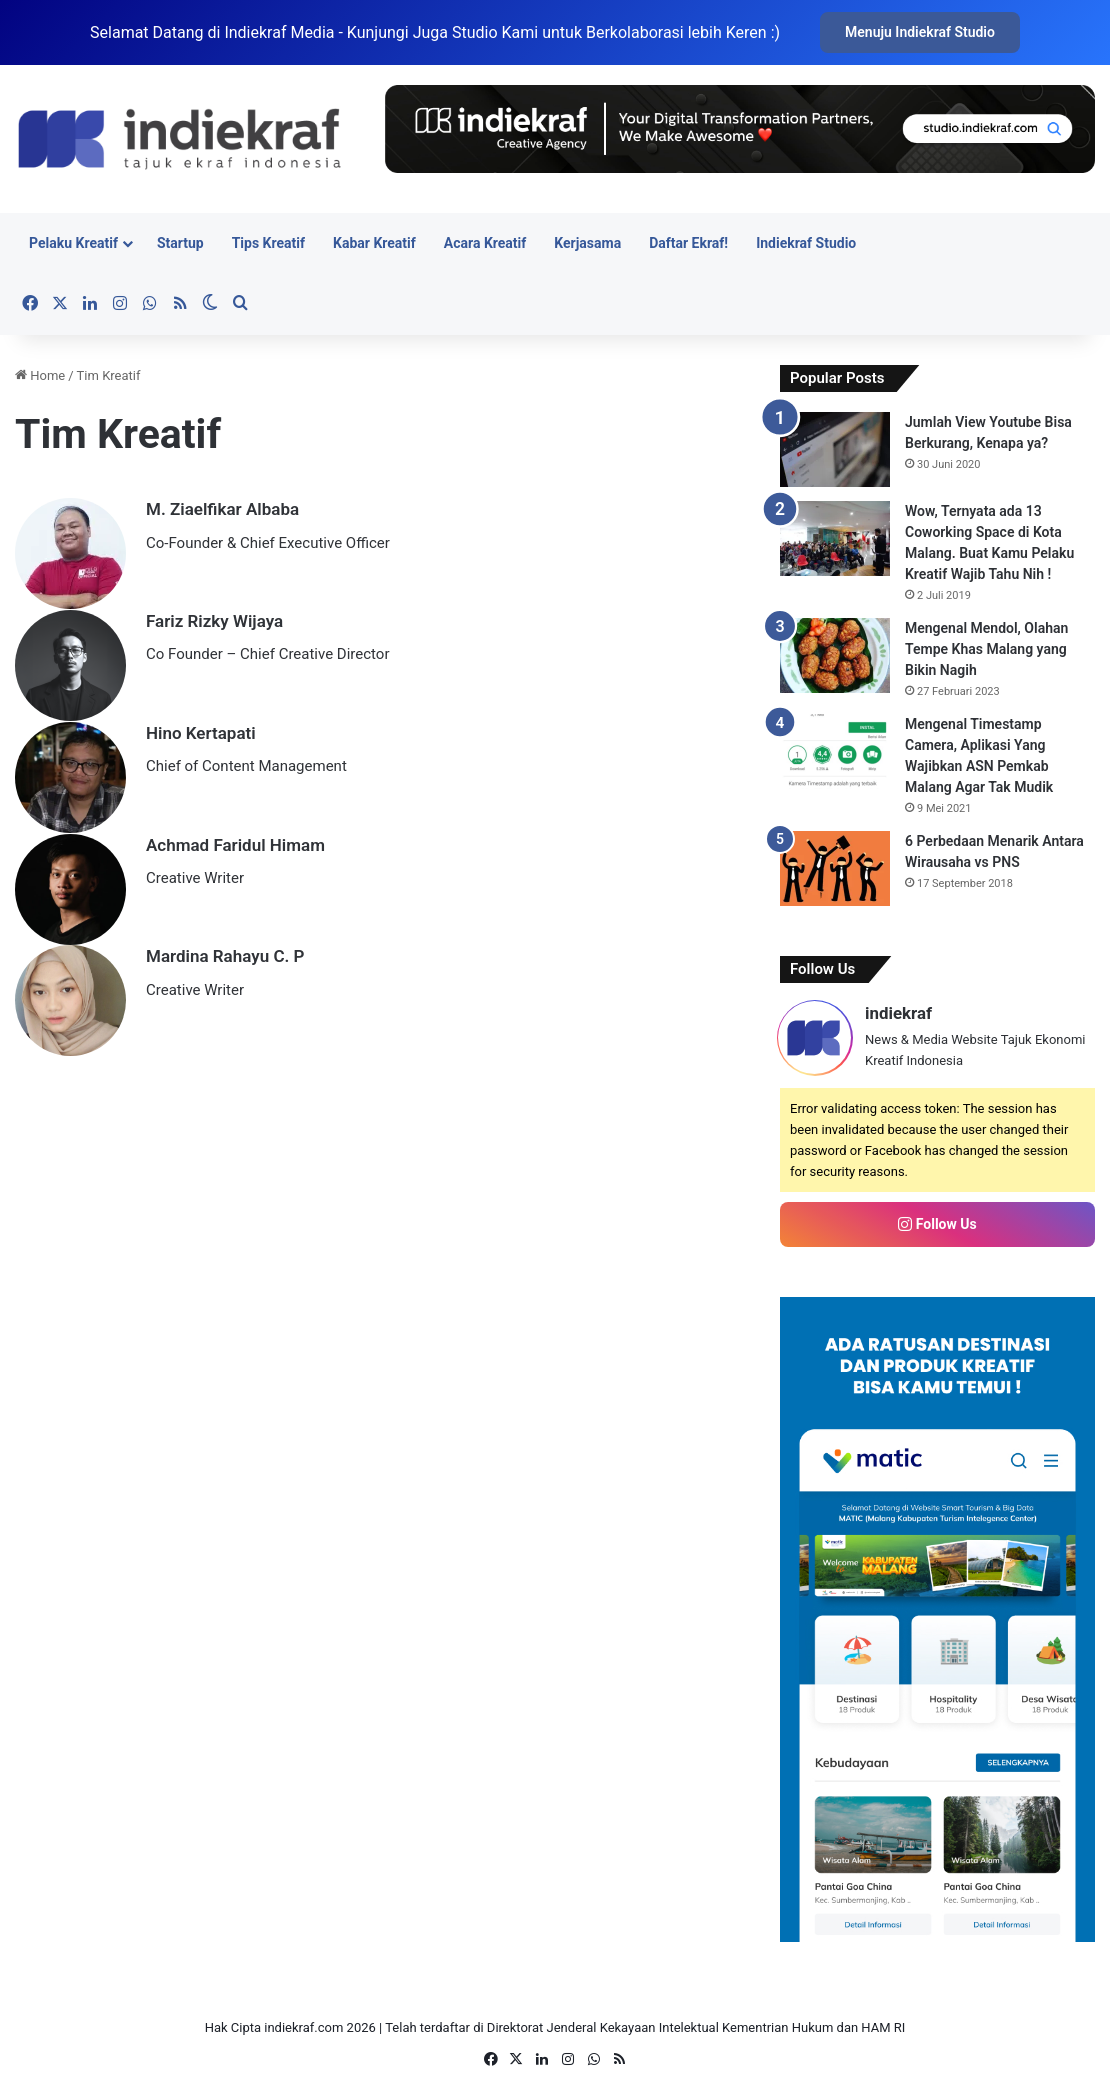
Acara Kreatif (485, 243)
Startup (180, 243)
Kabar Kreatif (374, 243)
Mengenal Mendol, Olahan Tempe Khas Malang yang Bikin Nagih (986, 649)
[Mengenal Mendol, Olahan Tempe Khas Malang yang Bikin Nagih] (835, 655)
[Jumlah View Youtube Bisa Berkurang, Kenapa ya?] (835, 449)
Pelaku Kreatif (73, 243)
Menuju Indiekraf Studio (920, 32)
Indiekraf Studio (806, 243)
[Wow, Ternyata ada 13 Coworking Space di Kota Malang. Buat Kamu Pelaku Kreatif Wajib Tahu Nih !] (835, 538)
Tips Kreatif (268, 243)
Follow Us (937, 1224)
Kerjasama (587, 243)
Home (40, 375)
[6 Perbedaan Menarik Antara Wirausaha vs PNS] (835, 868)
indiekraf (898, 1013)
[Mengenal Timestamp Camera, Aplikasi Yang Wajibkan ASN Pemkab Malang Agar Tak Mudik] (835, 751)
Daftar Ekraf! (688, 243)
